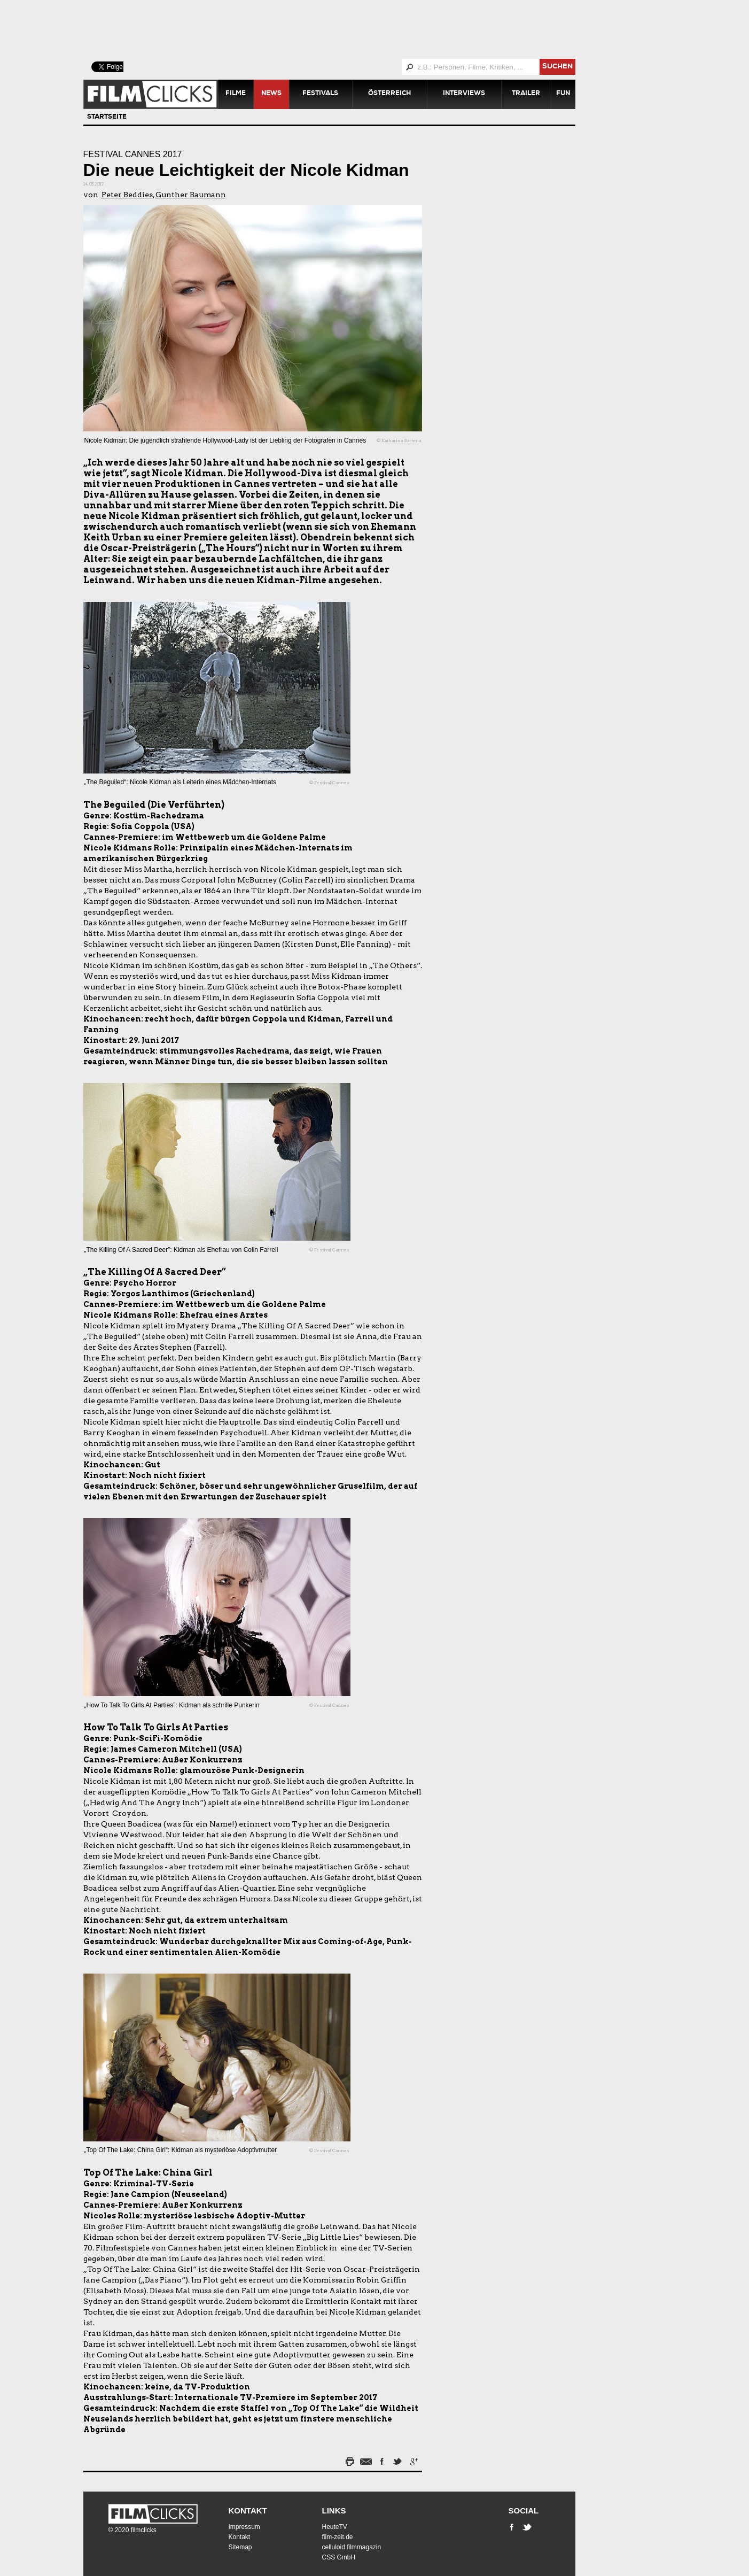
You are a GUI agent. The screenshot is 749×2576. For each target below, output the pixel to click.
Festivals (320, 94)
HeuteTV (334, 2527)
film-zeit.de (337, 2537)
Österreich (389, 94)
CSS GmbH (339, 2557)
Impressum (244, 2527)
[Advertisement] (342, 29)
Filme (235, 94)
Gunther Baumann (190, 194)
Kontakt (248, 2510)
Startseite (107, 117)
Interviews (464, 94)
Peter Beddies (127, 194)
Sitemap (240, 2547)
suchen (557, 67)
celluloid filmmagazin (351, 2547)
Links (334, 2510)
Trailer (526, 94)
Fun (563, 94)
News (271, 94)
